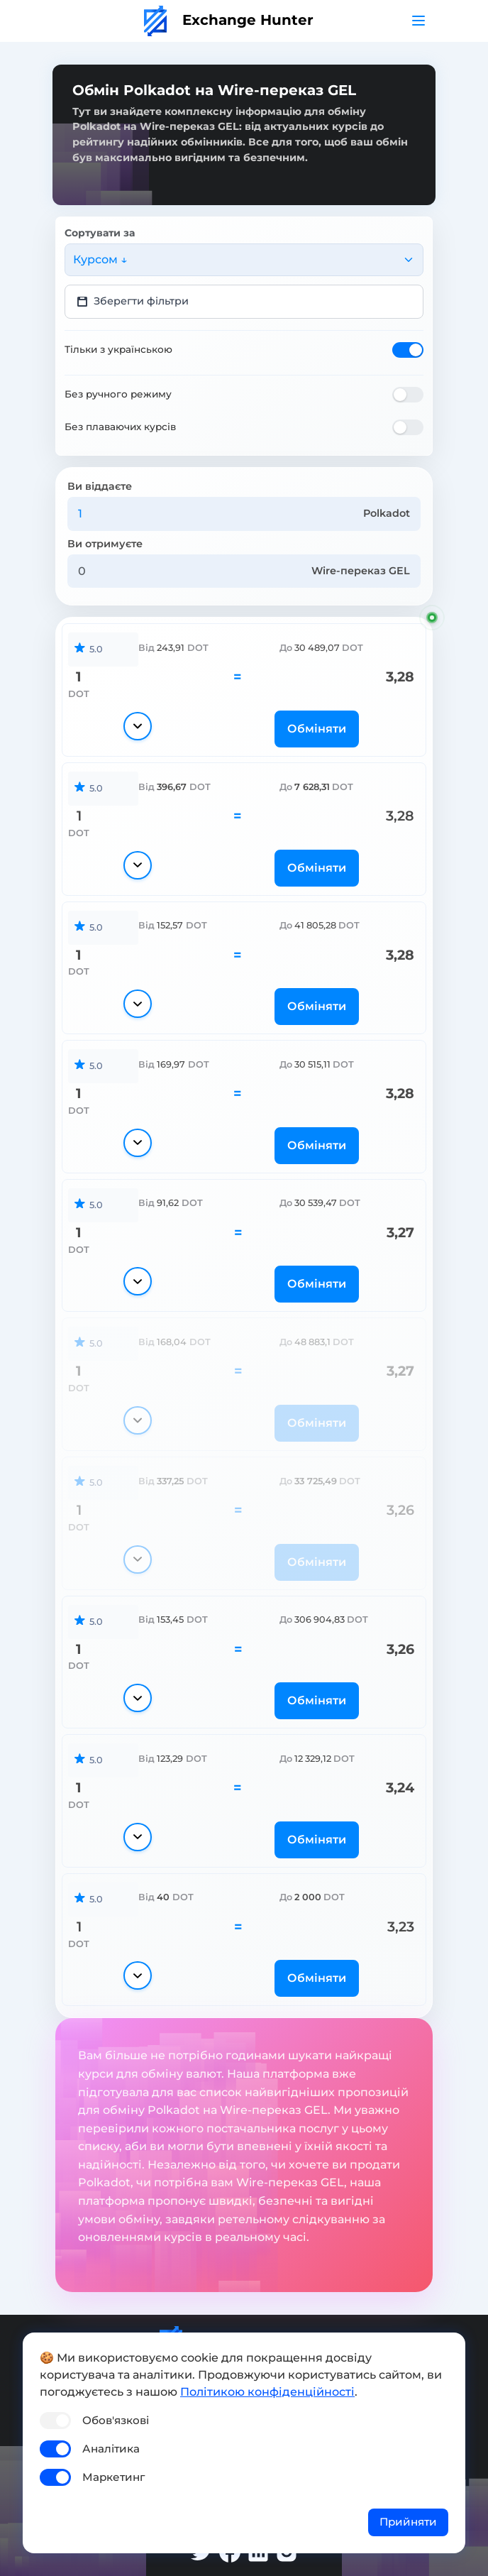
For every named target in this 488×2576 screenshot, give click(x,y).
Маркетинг (113, 2477)
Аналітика (111, 2448)
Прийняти (408, 2521)
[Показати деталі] (137, 726)
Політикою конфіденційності (267, 2392)
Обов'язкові (115, 2420)
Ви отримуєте (105, 543)
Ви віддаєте (99, 486)
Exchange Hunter (229, 19)
